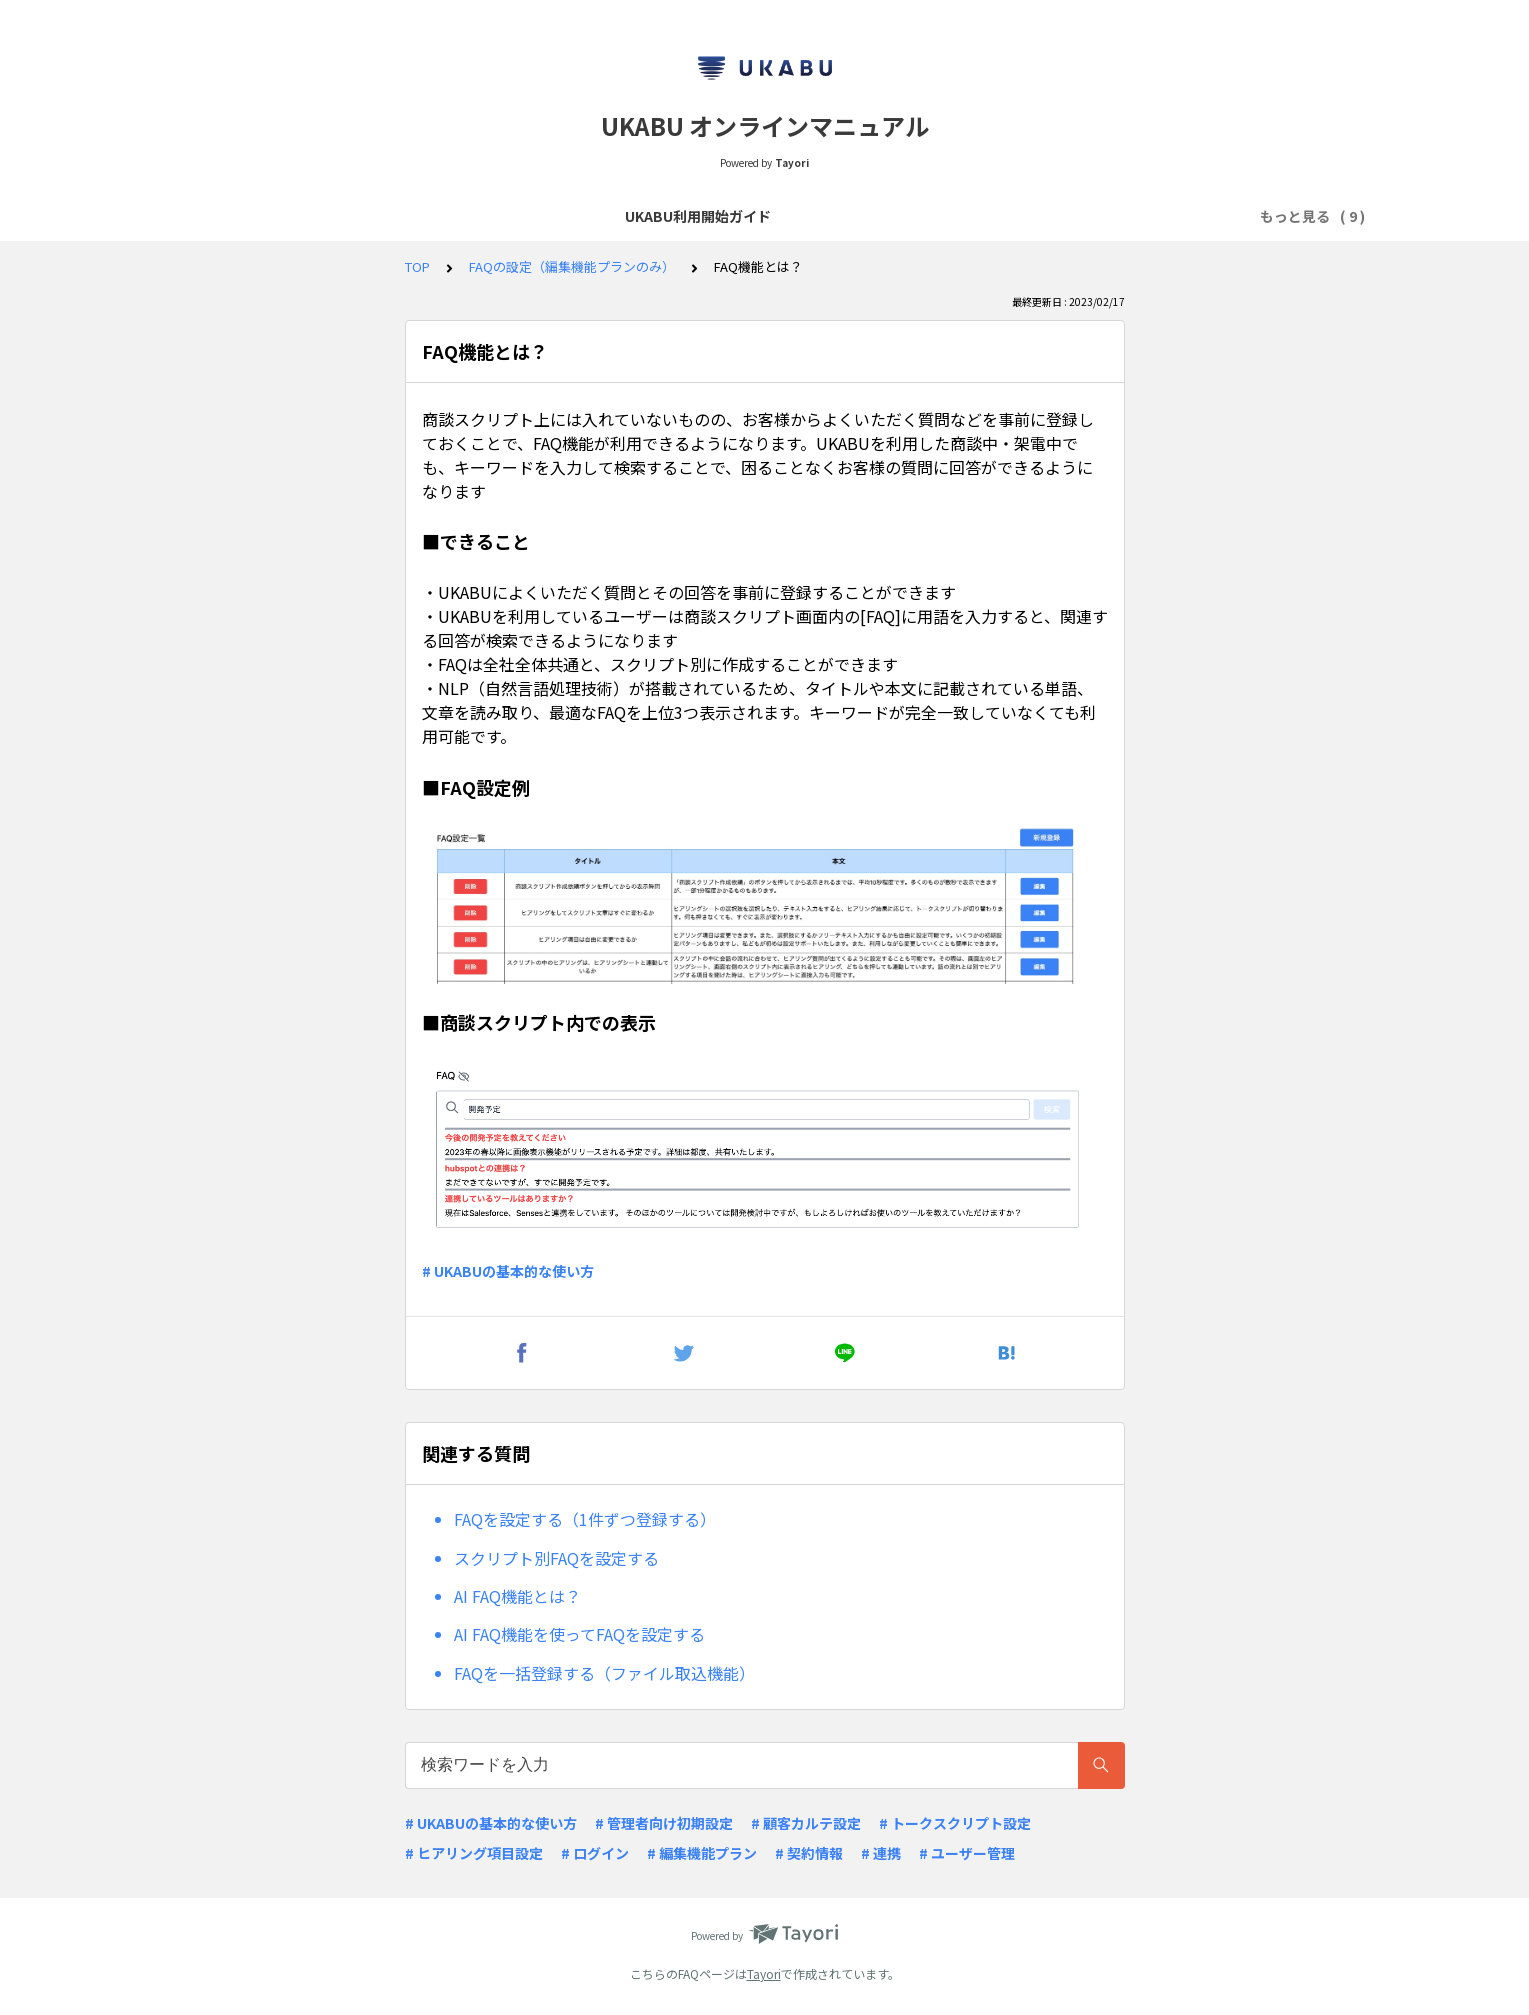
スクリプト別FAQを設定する (556, 1558)
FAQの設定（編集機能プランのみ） (572, 266)
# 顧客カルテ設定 (806, 1823)
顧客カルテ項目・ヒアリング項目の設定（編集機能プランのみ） (1011, 216)
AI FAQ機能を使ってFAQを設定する (579, 1634)
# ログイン (595, 1853)
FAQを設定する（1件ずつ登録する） (585, 1519)
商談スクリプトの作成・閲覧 (448, 216)
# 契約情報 (809, 1853)
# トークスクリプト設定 (955, 1823)
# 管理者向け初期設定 (664, 1823)
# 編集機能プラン (702, 1853)
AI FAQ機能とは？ (517, 1596)
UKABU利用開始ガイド (256, 216)
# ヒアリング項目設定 (474, 1853)
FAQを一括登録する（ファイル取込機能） (604, 1673)
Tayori (764, 1973)
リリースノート (731, 216)
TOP (417, 266)
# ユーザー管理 (967, 1853)
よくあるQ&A (611, 216)
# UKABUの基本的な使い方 (508, 1271)
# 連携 (881, 1853)
